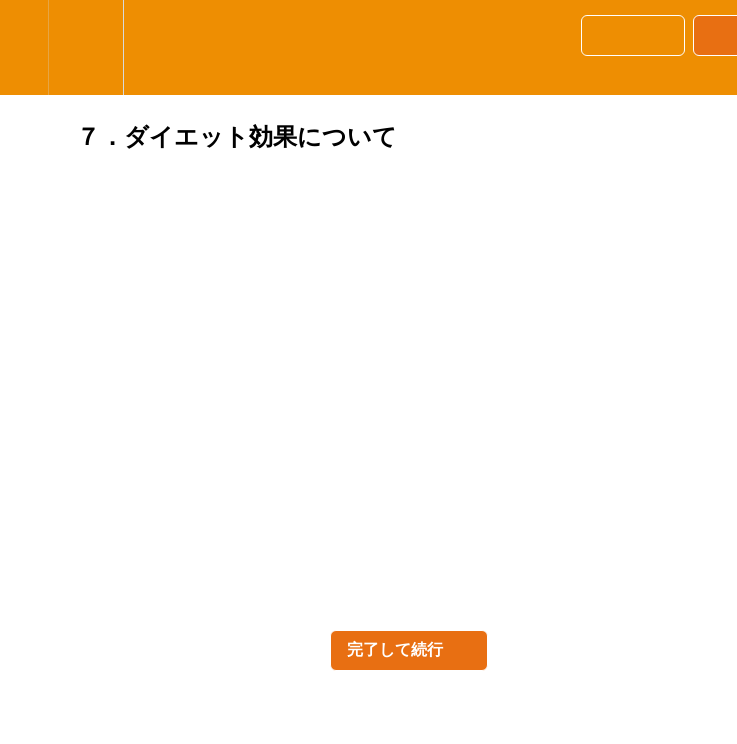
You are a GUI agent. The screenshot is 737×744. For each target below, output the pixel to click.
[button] (24, 47)
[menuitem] (85, 47)
